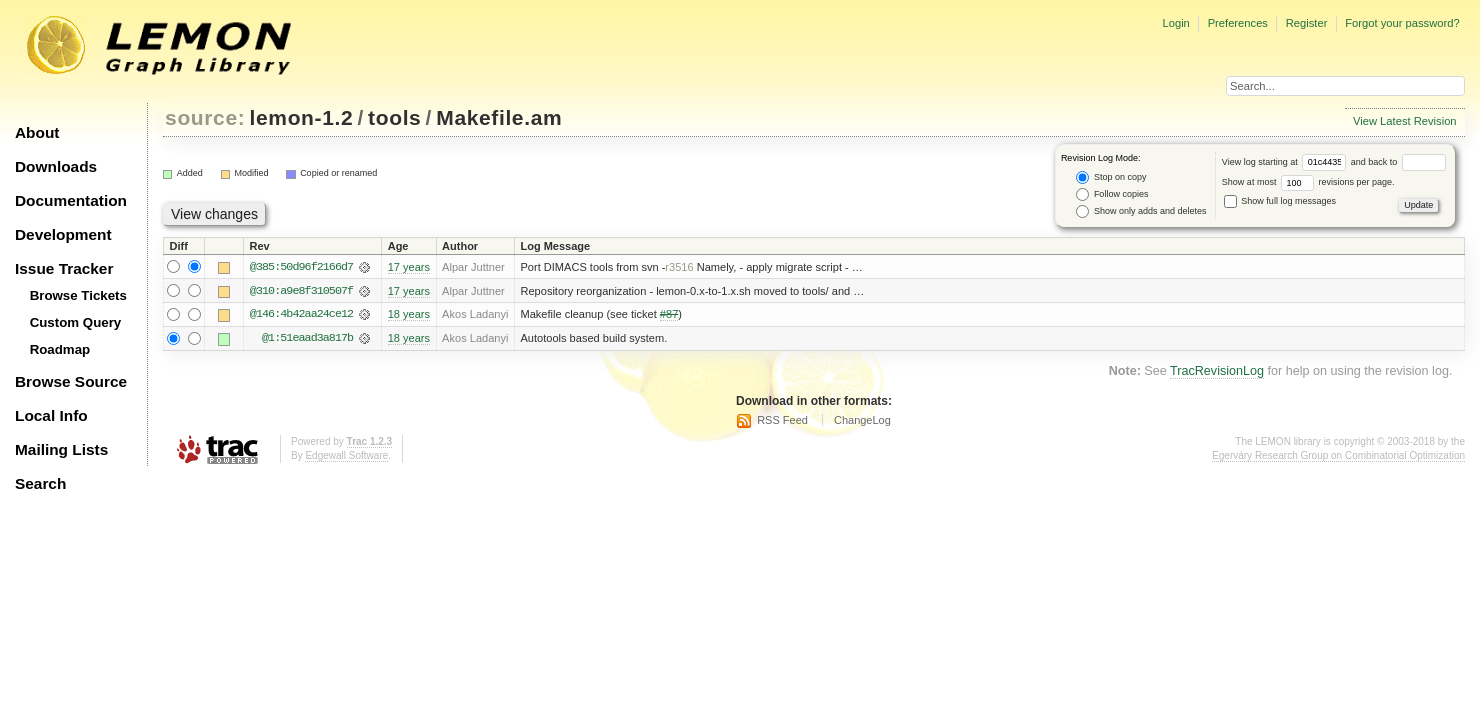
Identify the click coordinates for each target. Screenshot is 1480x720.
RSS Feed (782, 421)
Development (63, 234)
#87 (669, 315)
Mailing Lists (61, 449)
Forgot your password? (1402, 23)
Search (40, 483)
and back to (1398, 162)
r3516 (679, 267)
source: (205, 117)
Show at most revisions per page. (1308, 182)
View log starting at (1286, 162)
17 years (409, 267)
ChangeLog (862, 421)
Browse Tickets (78, 295)
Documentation (71, 200)
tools (394, 117)
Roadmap (60, 349)
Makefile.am (499, 117)
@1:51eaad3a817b (307, 339)
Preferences (1238, 23)
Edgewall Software (346, 456)
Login (1175, 23)
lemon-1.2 (302, 117)
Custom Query (76, 322)
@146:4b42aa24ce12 (301, 315)
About (37, 132)
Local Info (51, 415)
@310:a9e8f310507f (301, 291)
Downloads (56, 166)
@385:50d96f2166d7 (301, 267)
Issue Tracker (64, 268)
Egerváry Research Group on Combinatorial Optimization (1338, 456)
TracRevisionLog (1217, 372)
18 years (409, 315)
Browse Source (71, 381)
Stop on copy (1111, 177)
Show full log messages (1280, 201)
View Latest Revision (1405, 121)
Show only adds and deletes (1141, 211)
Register (1307, 23)
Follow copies (1112, 194)
